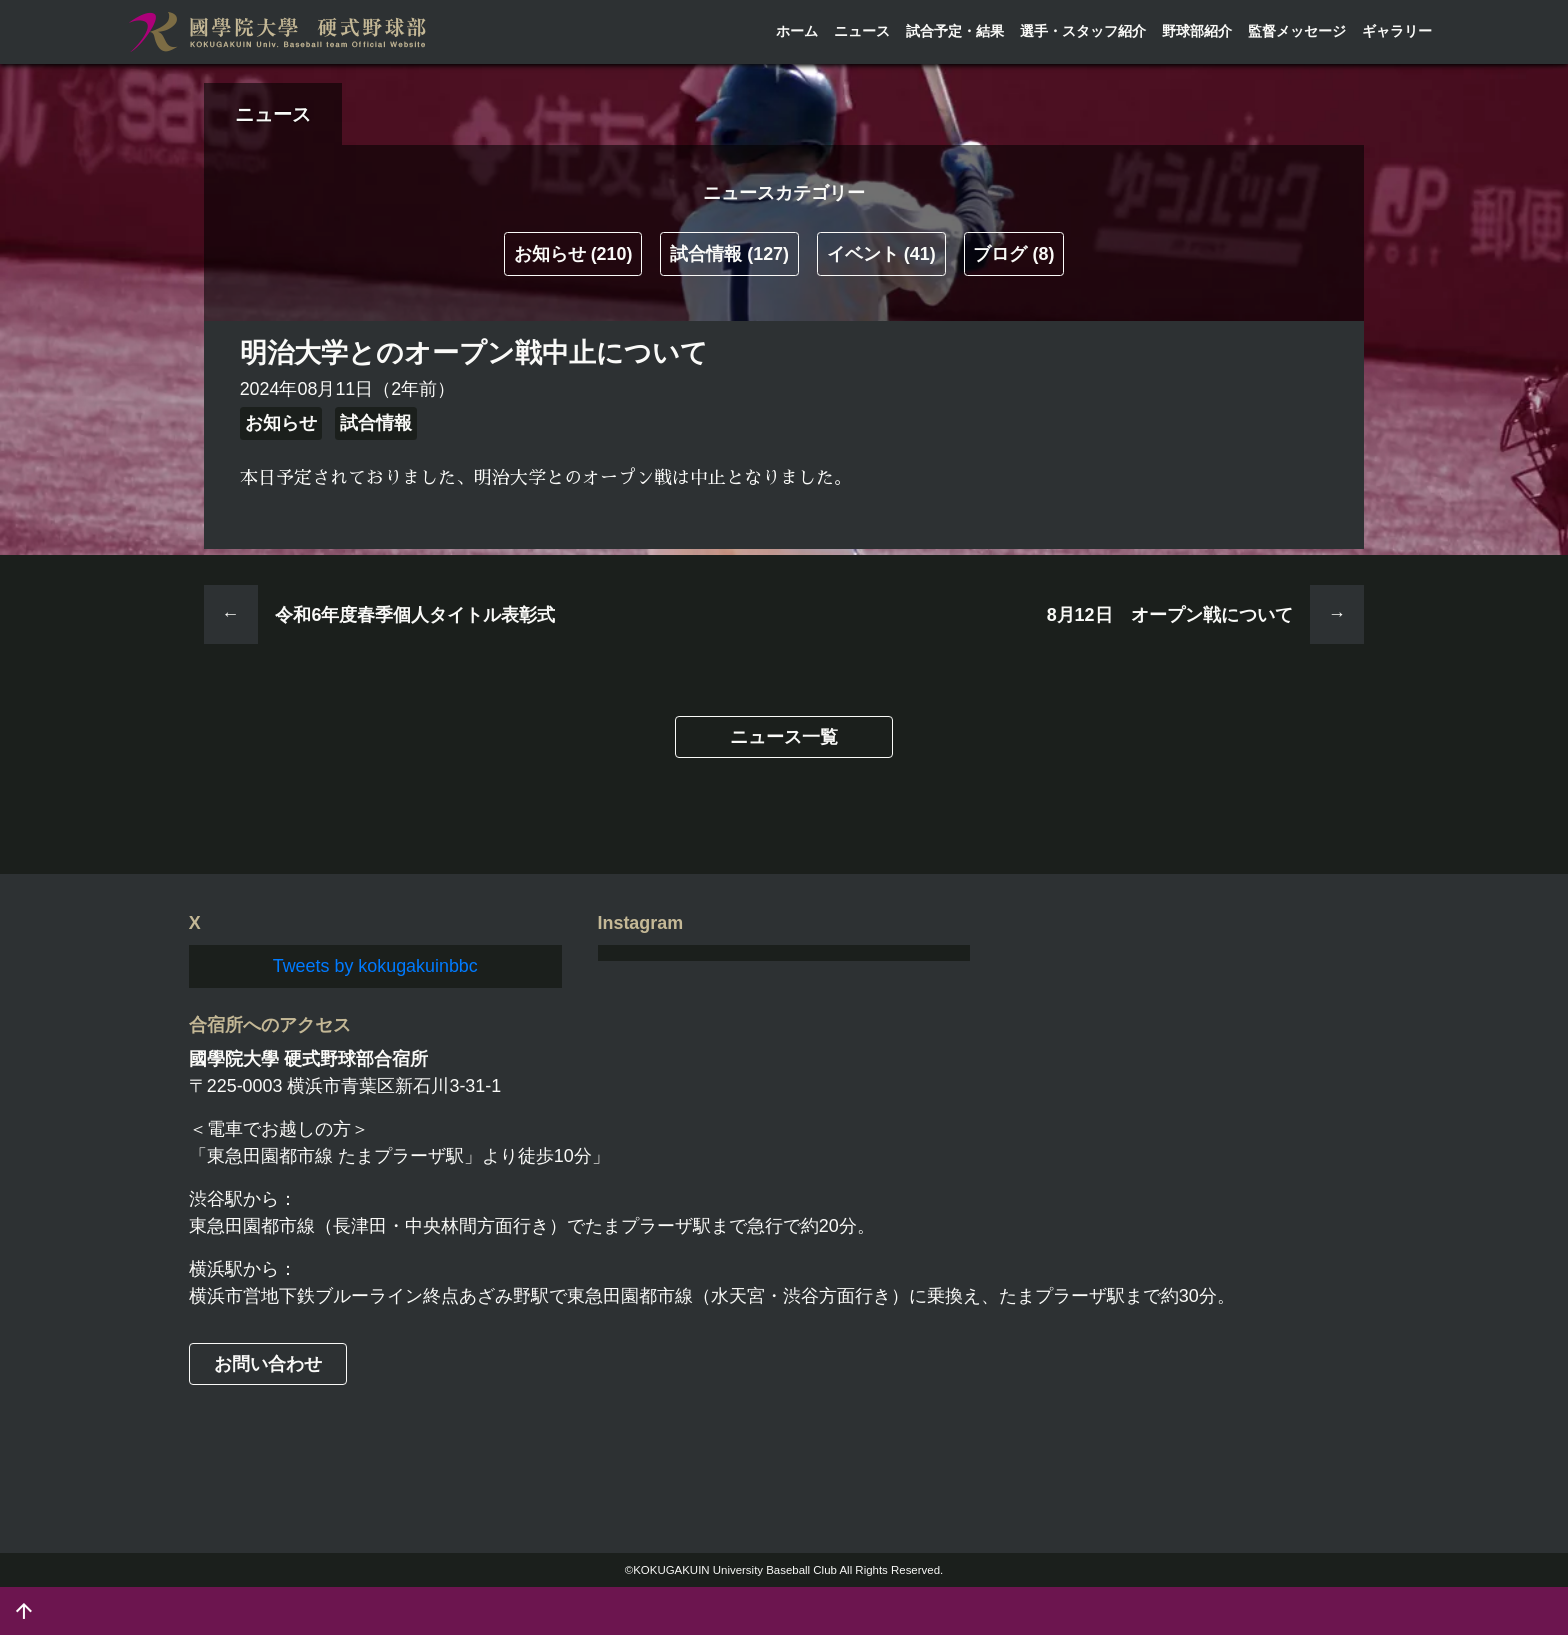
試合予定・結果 (955, 31)
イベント (881, 254)
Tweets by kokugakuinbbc (375, 966)
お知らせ (573, 254)
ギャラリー (1397, 31)
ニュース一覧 (784, 737)
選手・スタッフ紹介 (1083, 31)
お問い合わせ (268, 1364)
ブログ (1013, 254)
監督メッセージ (1297, 31)
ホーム (797, 31)
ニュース (862, 31)
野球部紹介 (1197, 31)
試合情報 (729, 254)
